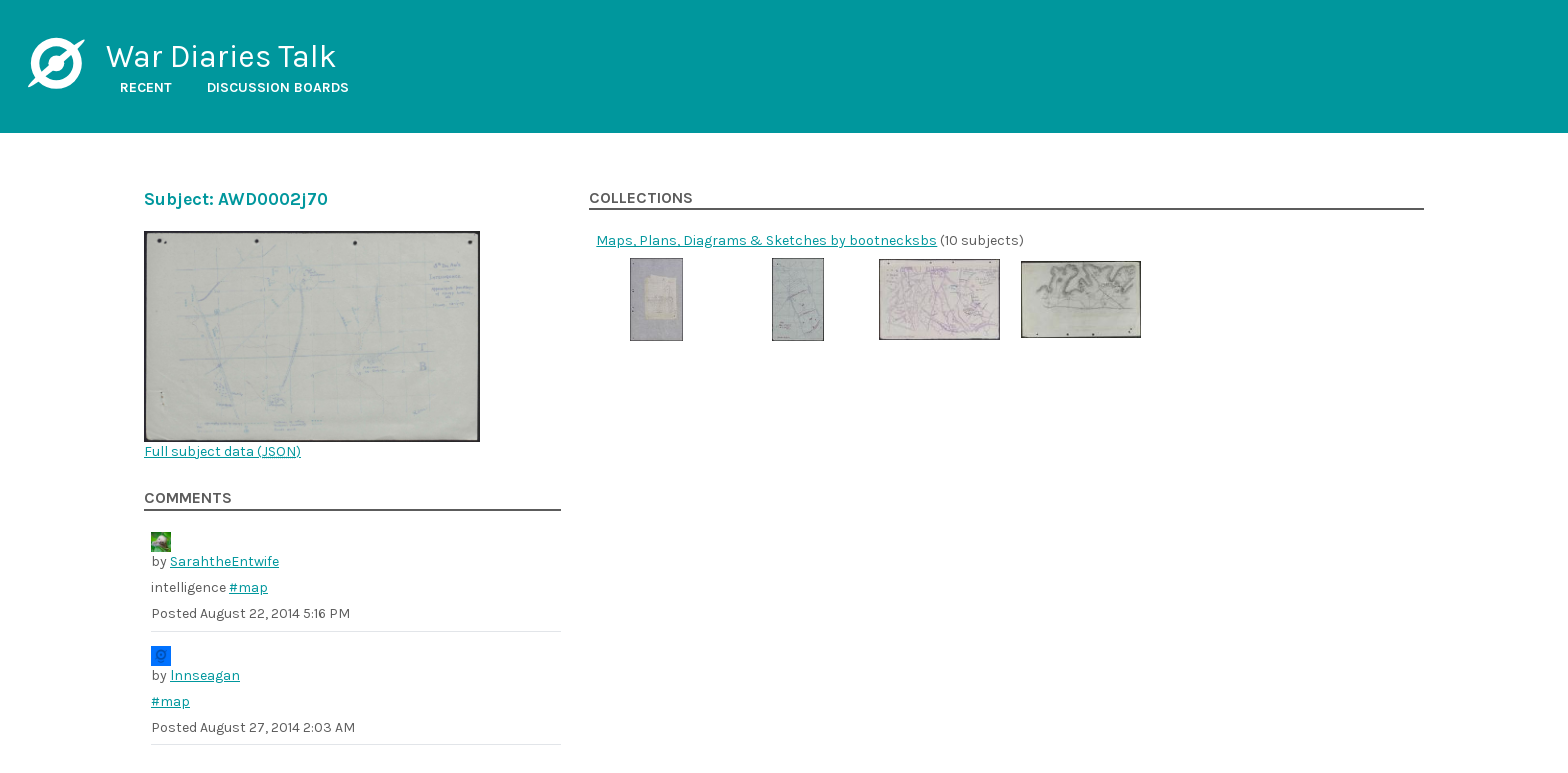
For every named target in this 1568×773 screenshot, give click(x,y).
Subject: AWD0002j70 (236, 199)
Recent (146, 87)
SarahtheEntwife (224, 561)
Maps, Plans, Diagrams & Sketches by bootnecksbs (766, 240)
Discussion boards (278, 87)
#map (248, 587)
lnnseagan (205, 675)
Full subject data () (222, 451)
